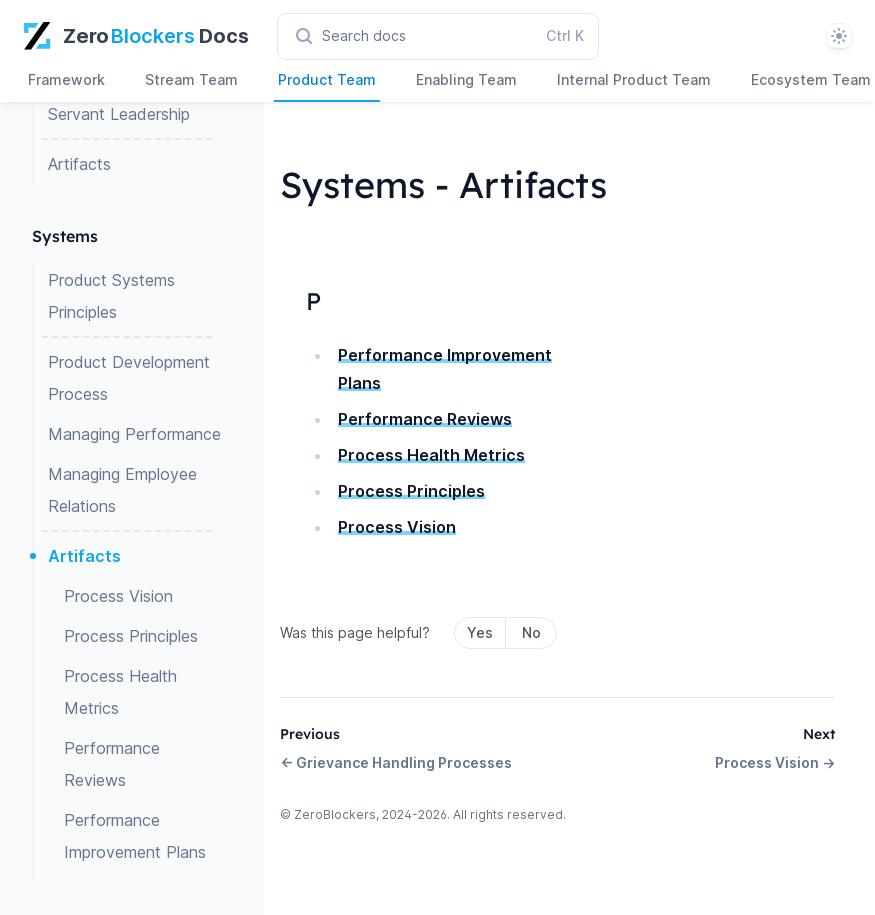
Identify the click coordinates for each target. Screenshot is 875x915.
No (531, 632)
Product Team (327, 79)
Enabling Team (466, 79)
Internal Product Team (634, 79)
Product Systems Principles (111, 296)
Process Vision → (775, 762)
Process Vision (118, 596)
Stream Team (191, 79)
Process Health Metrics (120, 692)
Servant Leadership (119, 114)
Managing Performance (134, 434)
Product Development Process (129, 378)
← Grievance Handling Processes (396, 762)
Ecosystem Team (811, 79)
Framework (66, 79)
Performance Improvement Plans (135, 836)
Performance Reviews (112, 764)
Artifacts (79, 164)
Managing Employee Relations (122, 490)
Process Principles (131, 636)
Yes (480, 632)
